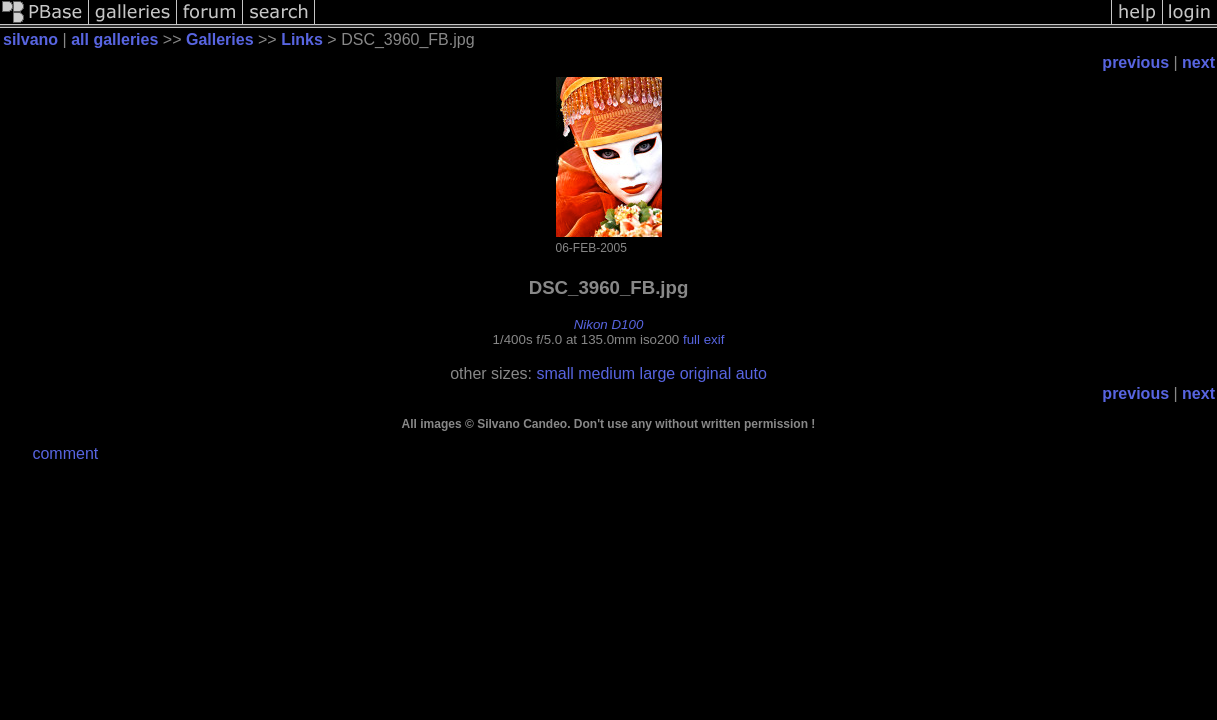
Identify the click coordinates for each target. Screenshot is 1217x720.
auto (751, 373)
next (1198, 62)
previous (1135, 62)
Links (302, 39)
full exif (703, 339)
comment (65, 453)
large (658, 373)
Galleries (220, 39)
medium (606, 373)
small (554, 373)
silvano (33, 39)
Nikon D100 (609, 324)
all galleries (114, 39)
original (706, 373)
